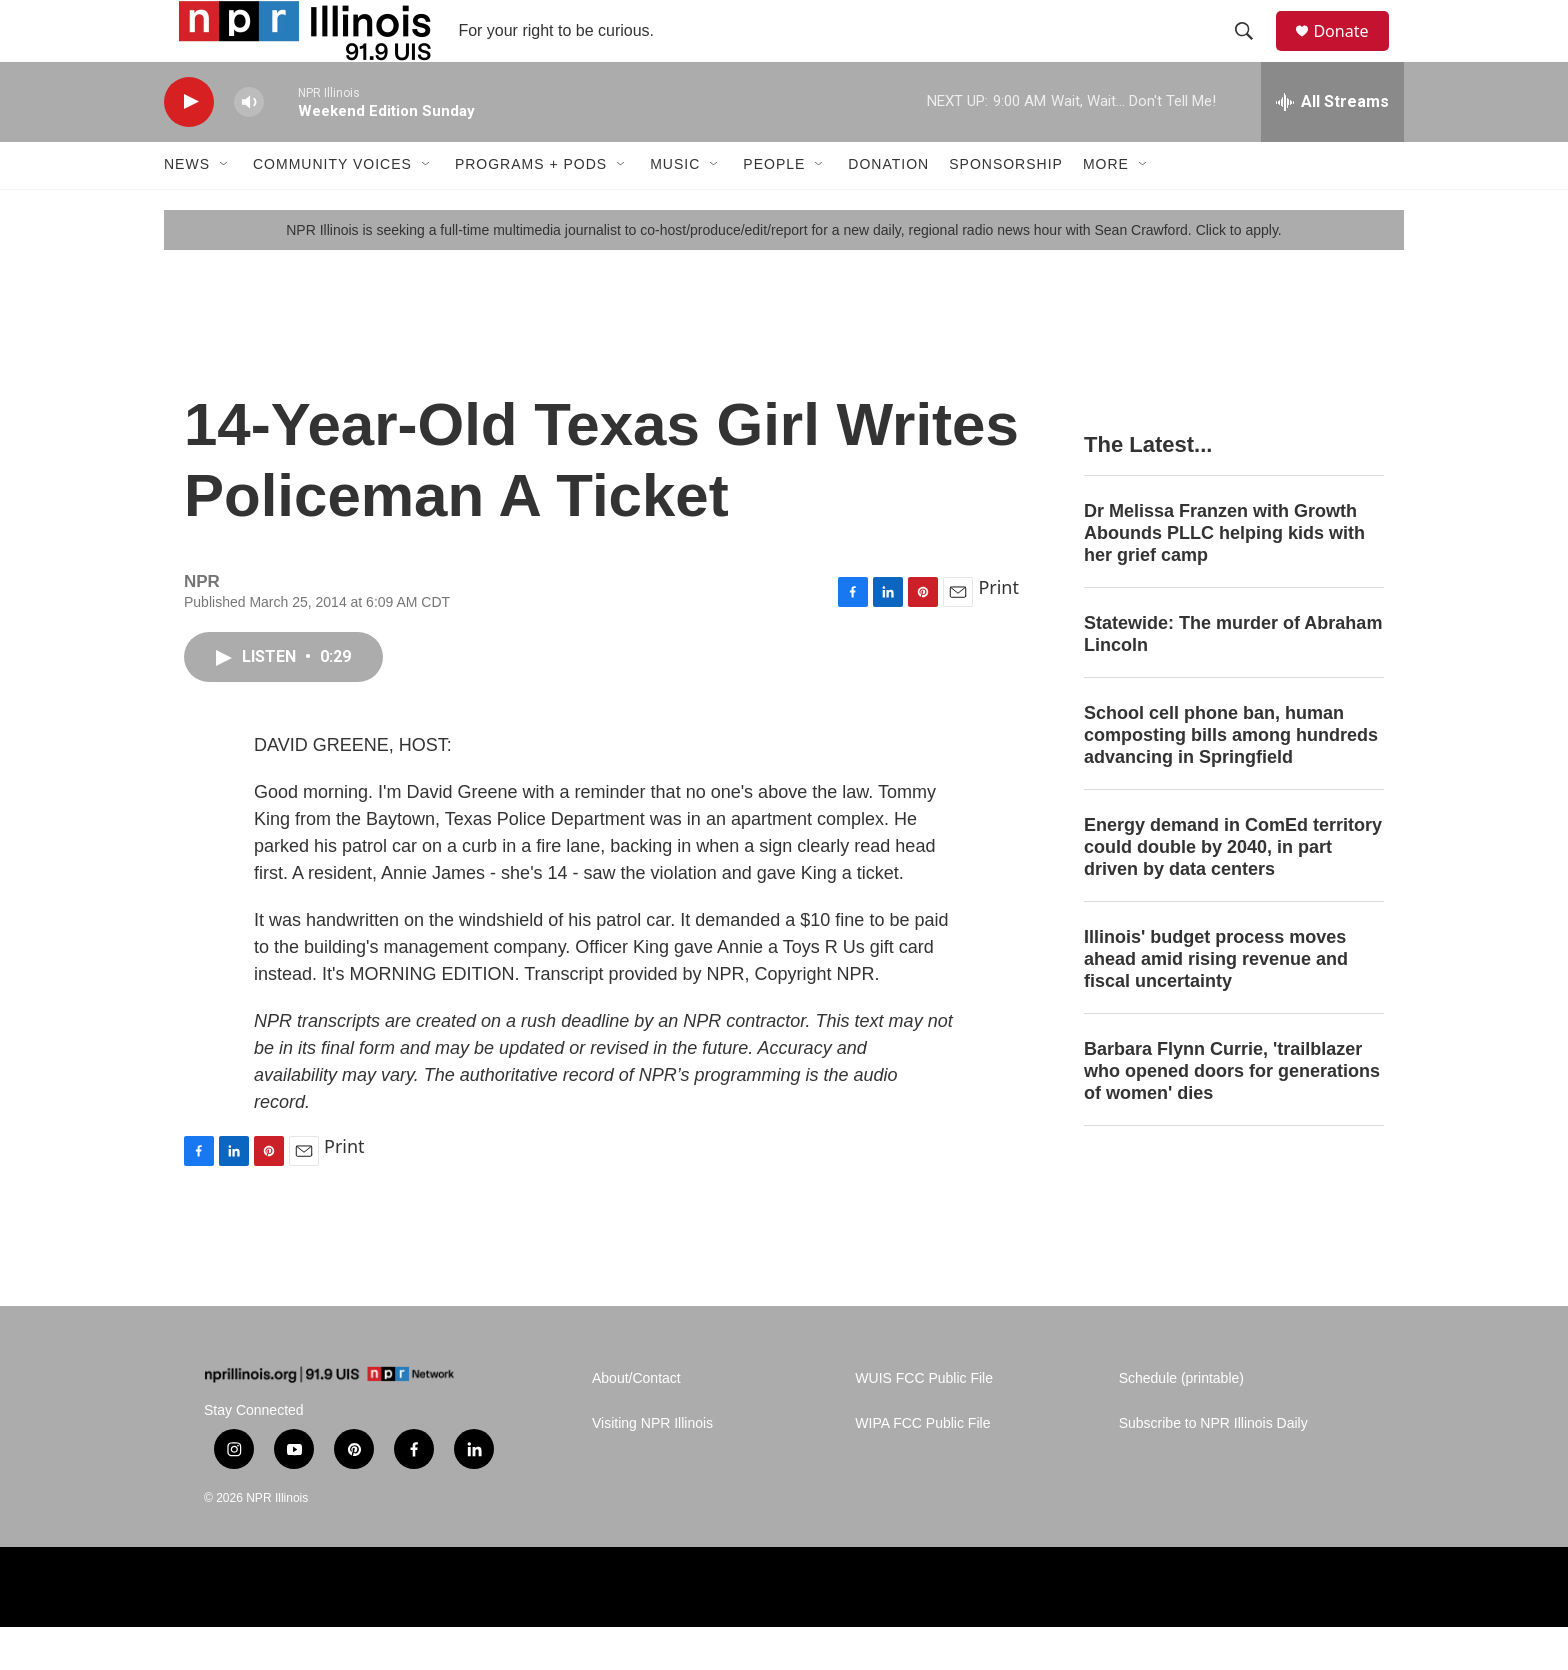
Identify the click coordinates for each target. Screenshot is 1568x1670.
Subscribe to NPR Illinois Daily (1213, 1467)
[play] (189, 145)
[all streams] (1332, 145)
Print (998, 630)
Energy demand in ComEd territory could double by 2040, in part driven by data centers (1233, 890)
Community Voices (332, 208)
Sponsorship (1006, 208)
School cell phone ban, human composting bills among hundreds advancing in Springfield (1231, 778)
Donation (888, 208)
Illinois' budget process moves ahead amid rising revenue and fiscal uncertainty (1216, 1002)
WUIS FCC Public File (924, 1422)
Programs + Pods (531, 208)
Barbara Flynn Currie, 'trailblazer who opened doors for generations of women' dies (1232, 1114)
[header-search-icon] (1253, 53)
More (1106, 208)
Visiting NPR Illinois (652, 1467)
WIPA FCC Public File (922, 1467)
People (774, 208)
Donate (1353, 52)
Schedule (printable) (1181, 1422)
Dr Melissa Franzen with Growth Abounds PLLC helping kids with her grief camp (1224, 577)
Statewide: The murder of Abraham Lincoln (1233, 678)
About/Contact (636, 1422)
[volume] (249, 145)
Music (675, 208)
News (187, 208)
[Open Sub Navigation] (225, 208)
